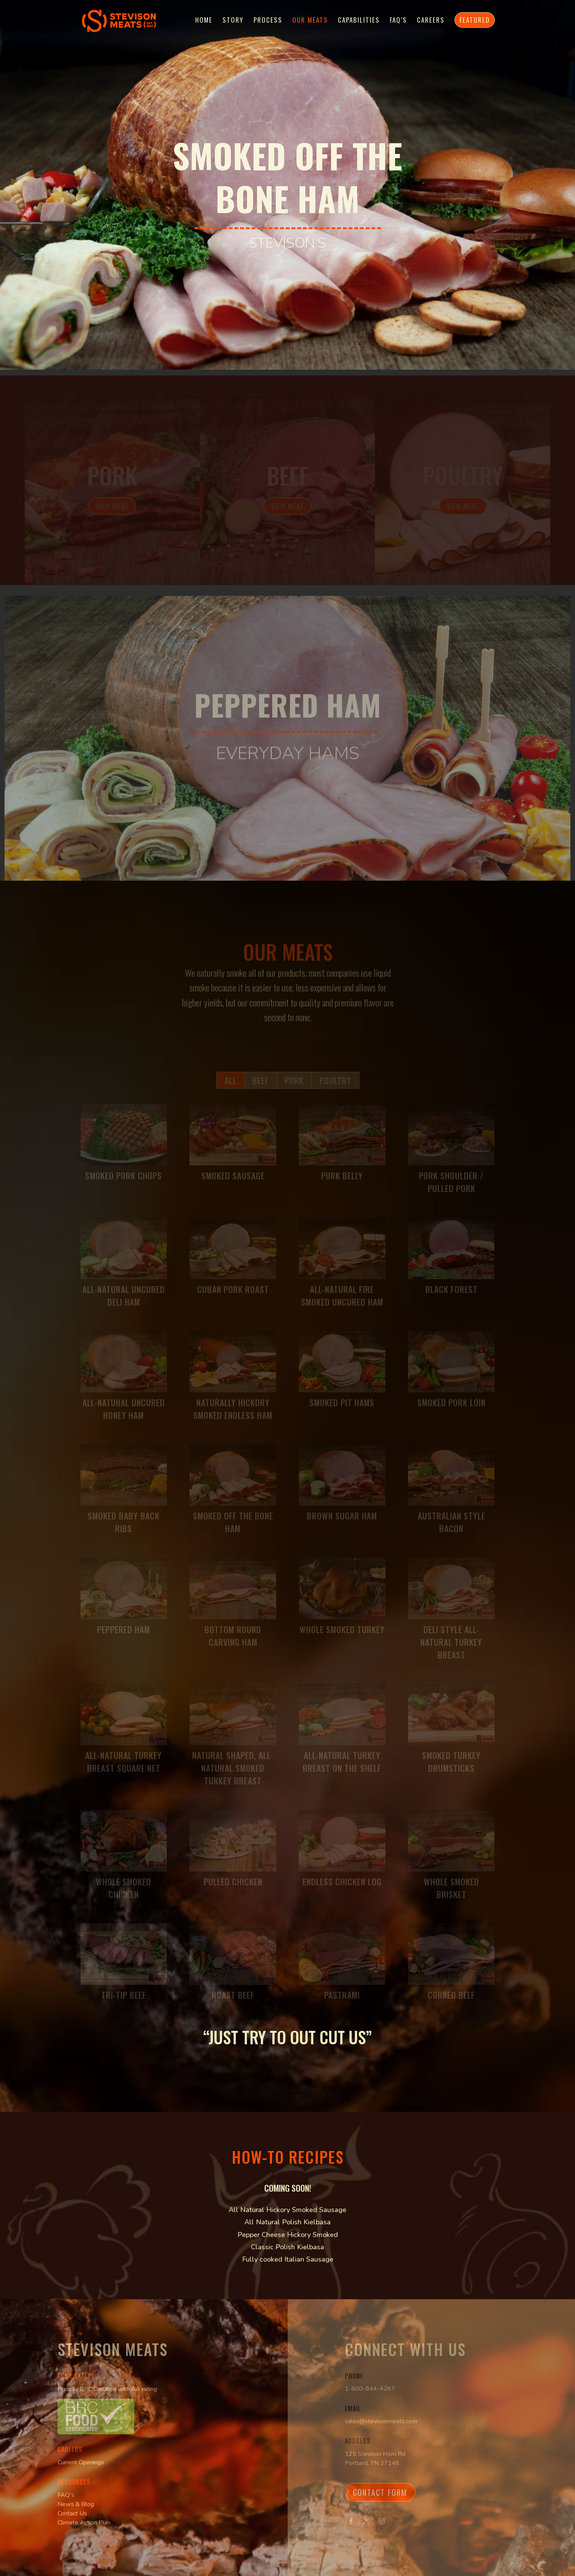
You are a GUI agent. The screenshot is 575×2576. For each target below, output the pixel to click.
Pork (115, 478)
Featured (475, 20)
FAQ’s (398, 21)
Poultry (460, 478)
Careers (431, 21)
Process (268, 21)
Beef (287, 478)
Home (204, 21)
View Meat (115, 508)
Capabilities (359, 21)
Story (233, 21)
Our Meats (310, 21)
